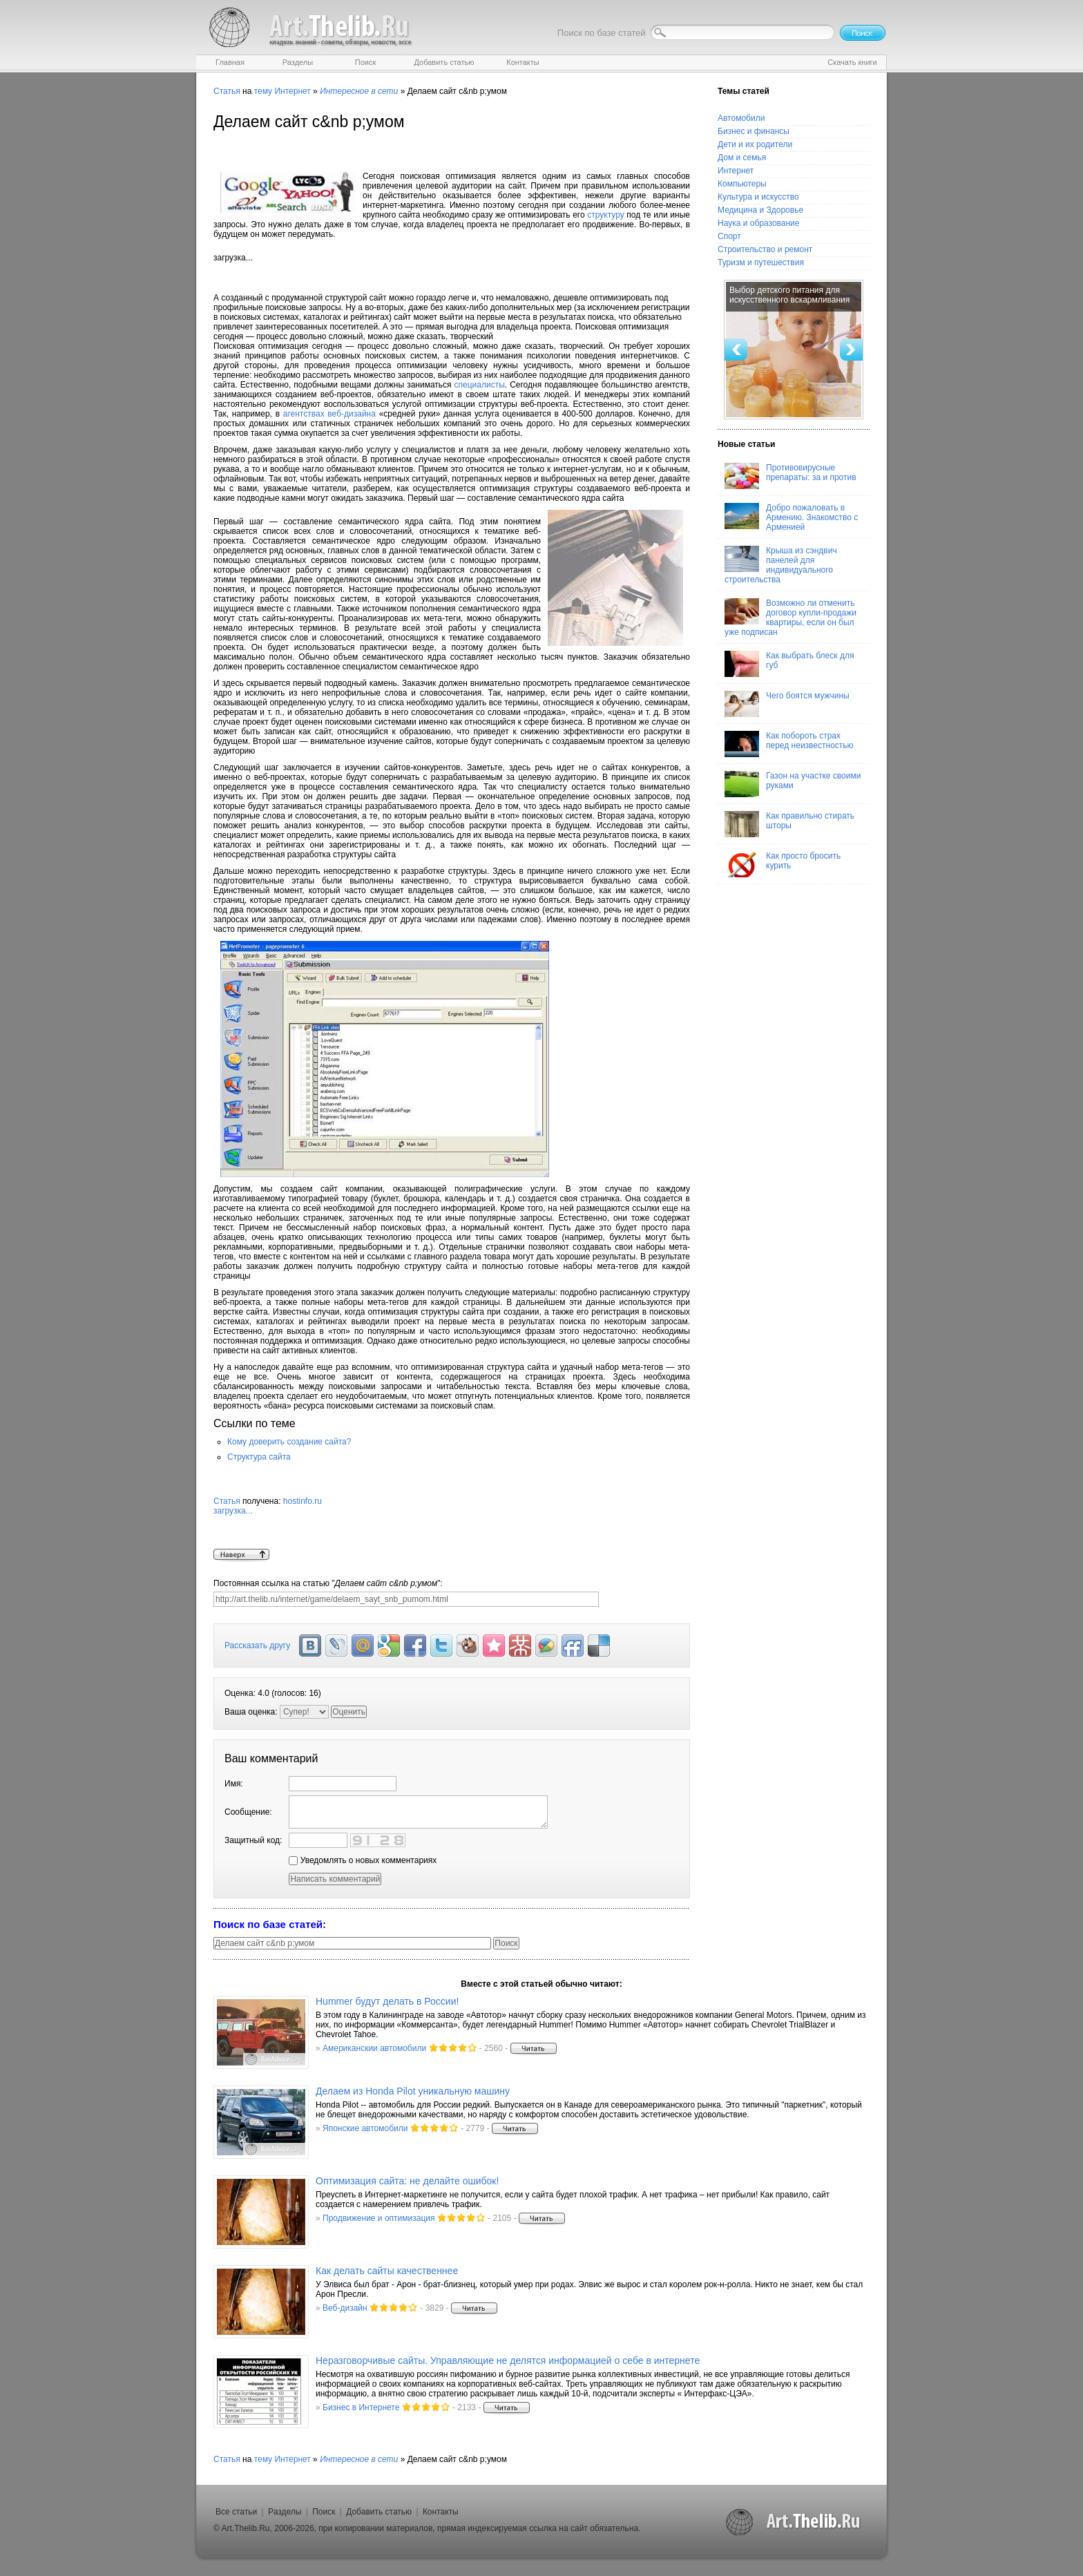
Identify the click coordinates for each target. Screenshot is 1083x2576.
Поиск (323, 2512)
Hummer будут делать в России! (387, 2001)
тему (263, 91)
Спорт (729, 236)
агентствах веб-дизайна (329, 414)
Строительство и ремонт (765, 249)
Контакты (441, 2512)
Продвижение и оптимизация (378, 2218)
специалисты (479, 385)
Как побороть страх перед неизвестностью (789, 744)
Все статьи (236, 2512)
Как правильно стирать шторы (789, 824)
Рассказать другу (257, 1645)
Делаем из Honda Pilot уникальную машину (413, 2091)
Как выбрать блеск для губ (789, 664)
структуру (605, 215)
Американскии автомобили (374, 2048)
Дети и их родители (755, 144)
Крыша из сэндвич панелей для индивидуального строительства (781, 565)
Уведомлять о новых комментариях (363, 1860)
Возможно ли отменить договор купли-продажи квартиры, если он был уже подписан (790, 617)
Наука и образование (758, 223)
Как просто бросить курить (783, 864)
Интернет (292, 91)
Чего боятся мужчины (787, 704)
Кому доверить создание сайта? (289, 1442)
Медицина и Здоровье (760, 210)
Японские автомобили (365, 2128)
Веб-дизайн (345, 2308)
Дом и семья (742, 157)
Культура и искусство (758, 197)
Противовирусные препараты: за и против (790, 476)
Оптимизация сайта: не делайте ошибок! (407, 2180)
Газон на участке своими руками (793, 784)
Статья (226, 91)
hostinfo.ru (451, 1522)
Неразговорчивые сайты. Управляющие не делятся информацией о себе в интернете (508, 2360)
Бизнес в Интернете (361, 2407)
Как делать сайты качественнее (387, 2270)
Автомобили (741, 118)
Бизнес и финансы (753, 131)
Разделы (284, 2512)
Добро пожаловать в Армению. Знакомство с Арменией (791, 517)
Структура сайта (259, 1457)
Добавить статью (379, 2512)
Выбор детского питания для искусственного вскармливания (789, 295)
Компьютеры (742, 184)
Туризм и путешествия (761, 262)
